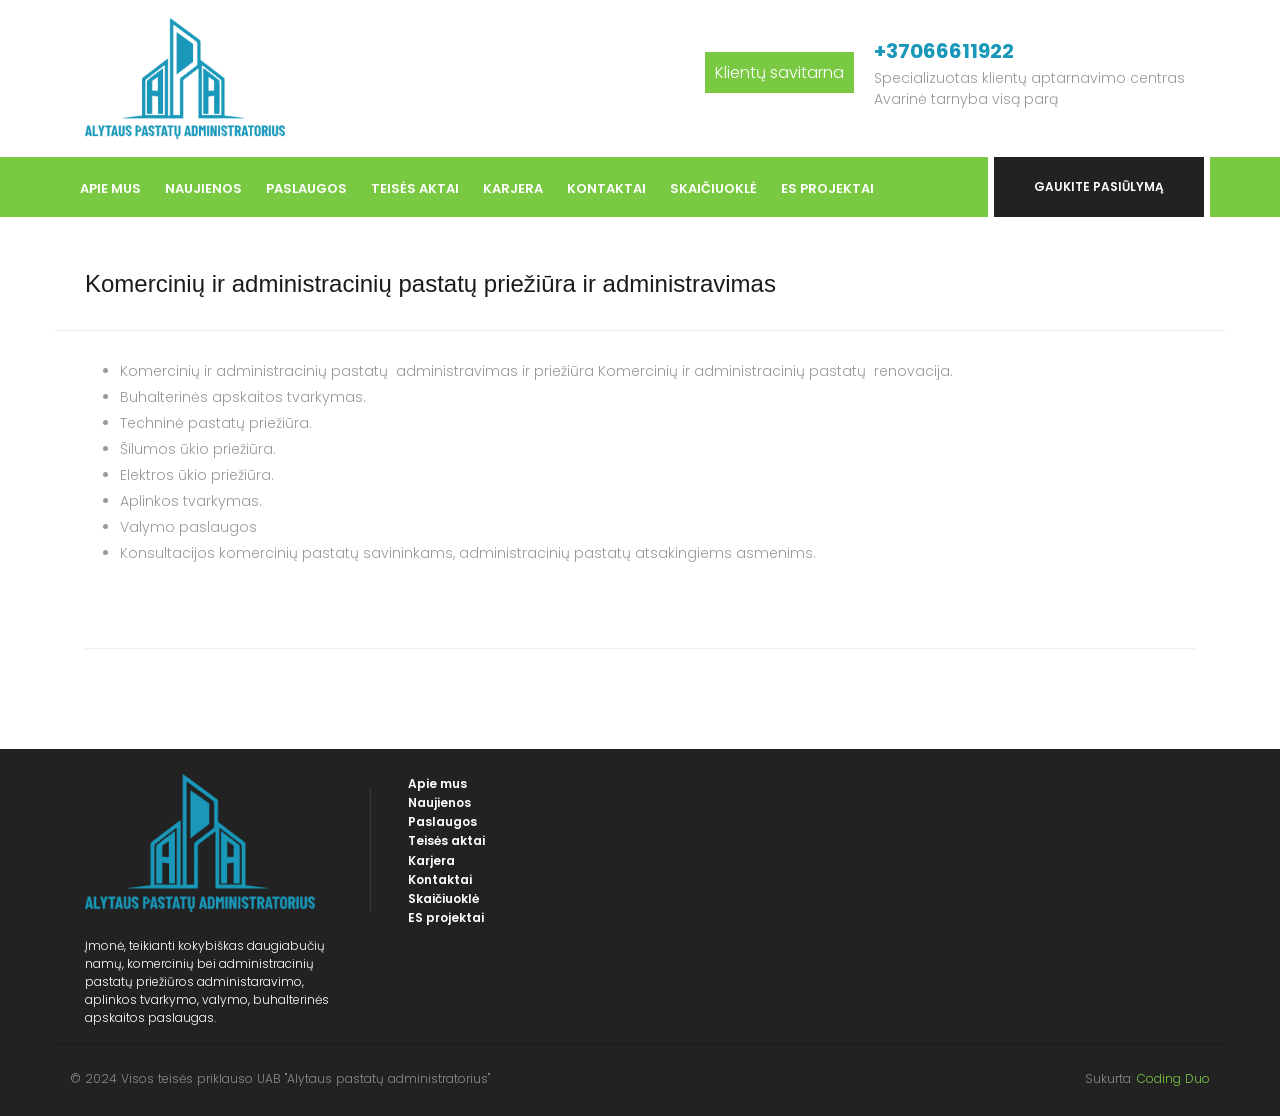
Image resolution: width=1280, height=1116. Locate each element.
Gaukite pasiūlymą (1099, 186)
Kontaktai (606, 188)
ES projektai (827, 188)
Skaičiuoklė (713, 188)
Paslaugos (306, 188)
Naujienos (203, 188)
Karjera (513, 188)
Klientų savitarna (779, 72)
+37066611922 (944, 51)
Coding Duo (1173, 1078)
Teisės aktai (415, 188)
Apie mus (110, 188)
